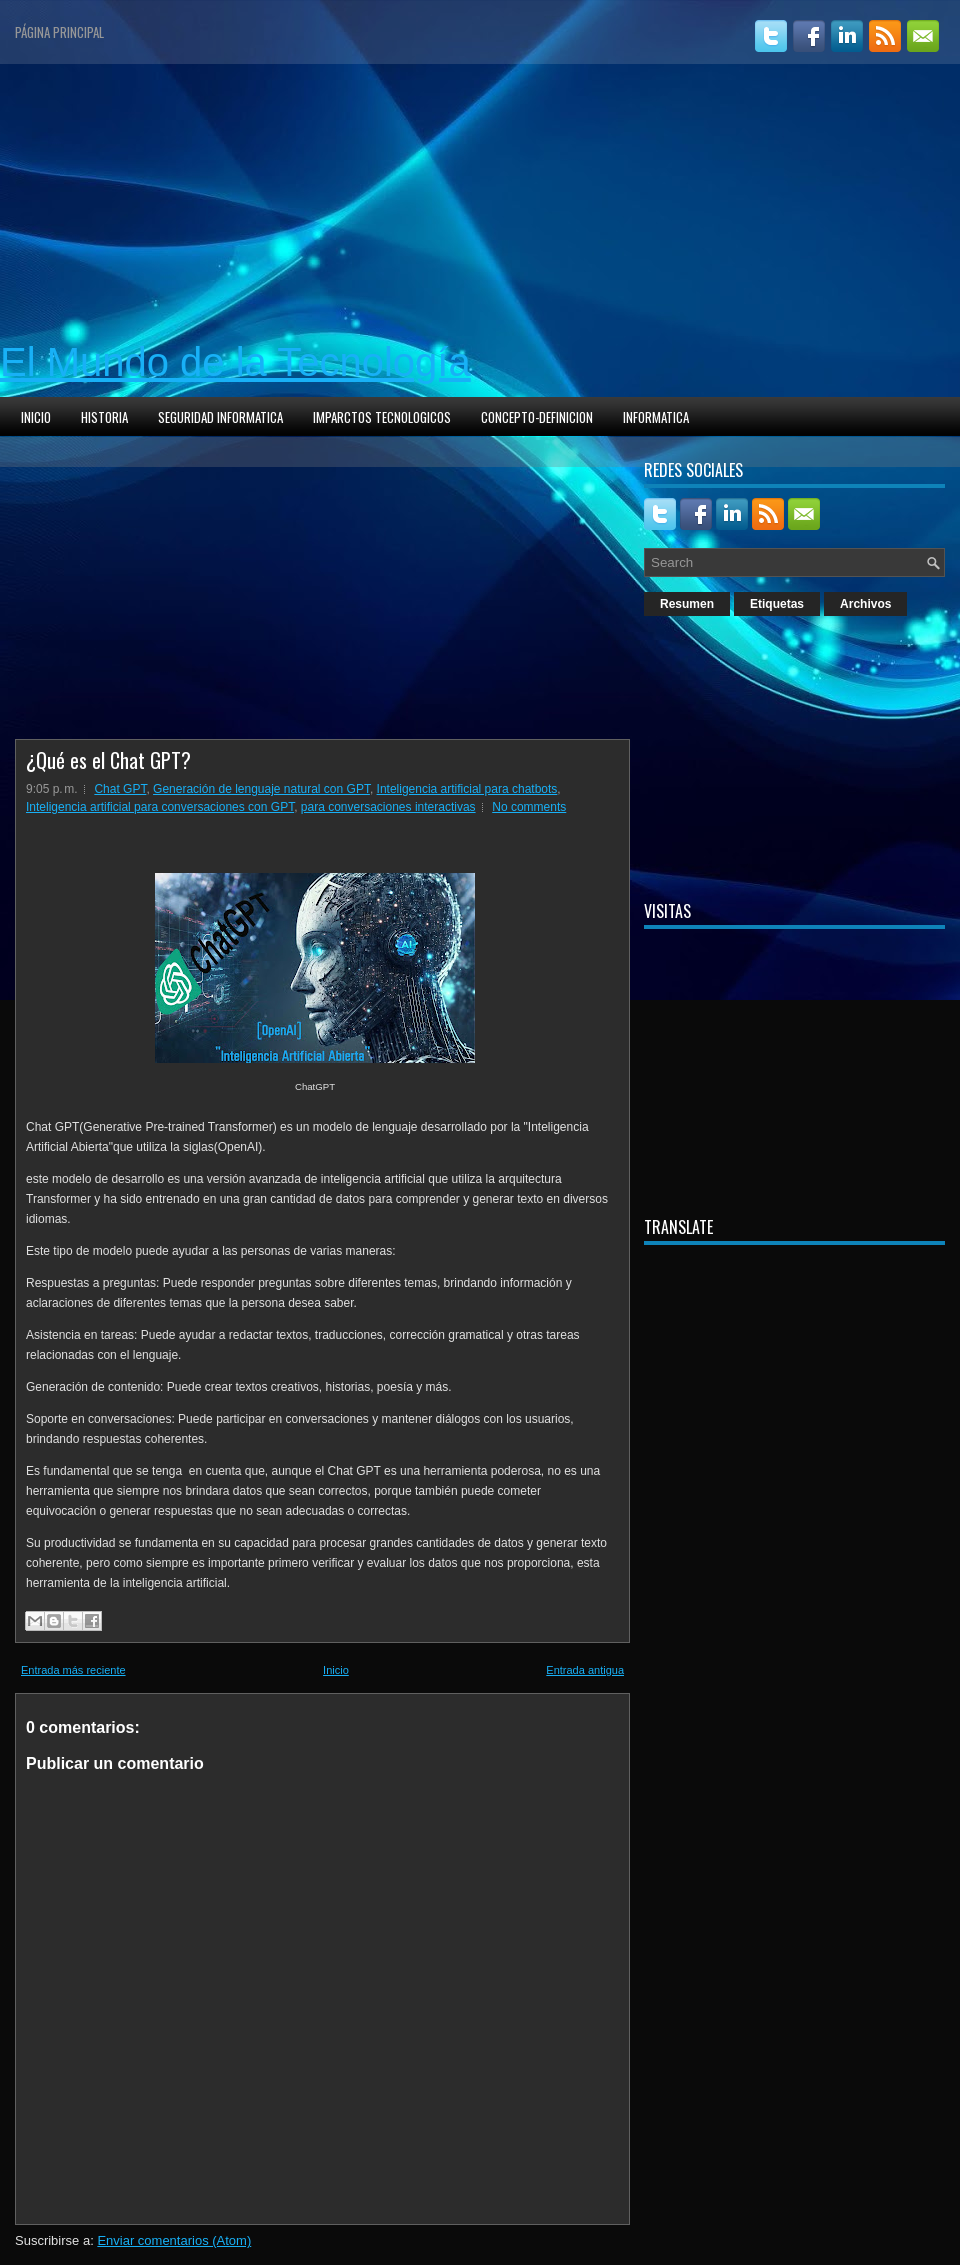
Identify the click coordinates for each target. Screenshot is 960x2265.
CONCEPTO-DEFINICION (537, 417)
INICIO (36, 417)
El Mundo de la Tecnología (235, 362)
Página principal (59, 32)
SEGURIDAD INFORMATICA (220, 417)
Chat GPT (120, 789)
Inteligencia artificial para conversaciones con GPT (160, 807)
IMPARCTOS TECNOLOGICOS (382, 417)
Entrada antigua (585, 1670)
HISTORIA (104, 417)
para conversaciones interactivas (388, 807)
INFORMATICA (656, 417)
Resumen (687, 604)
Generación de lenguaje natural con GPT (261, 789)
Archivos (865, 604)
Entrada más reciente (73, 1670)
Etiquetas (777, 604)
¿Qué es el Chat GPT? (108, 760)
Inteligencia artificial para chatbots (467, 789)
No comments (529, 807)
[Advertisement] (480, 204)
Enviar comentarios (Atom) (174, 2240)
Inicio (336, 1670)
